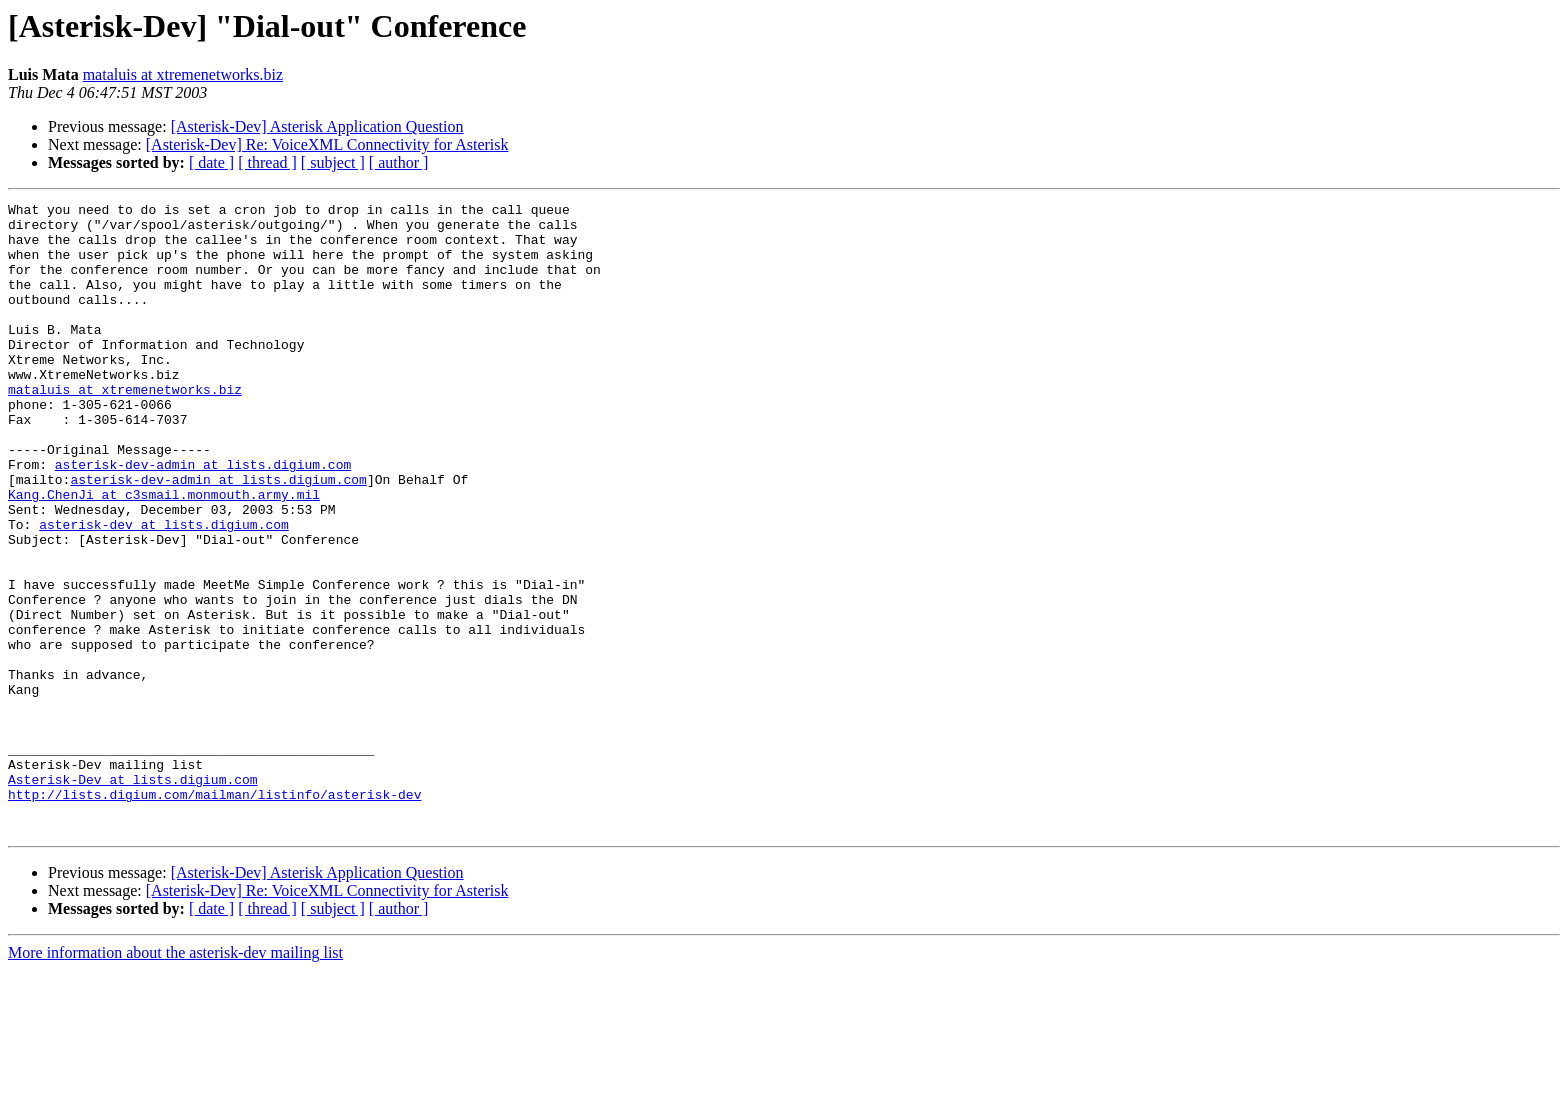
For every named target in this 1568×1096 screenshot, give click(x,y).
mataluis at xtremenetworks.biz (183, 74)
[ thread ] (267, 162)
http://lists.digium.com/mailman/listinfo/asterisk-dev (214, 914)
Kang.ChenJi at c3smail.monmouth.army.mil (164, 554)
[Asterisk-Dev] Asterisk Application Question (317, 126)
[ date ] (211, 162)
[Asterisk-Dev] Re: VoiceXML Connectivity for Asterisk (327, 144)
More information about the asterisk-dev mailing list (175, 1078)
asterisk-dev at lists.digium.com (164, 590)
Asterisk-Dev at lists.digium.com (133, 896)
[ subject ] (333, 162)
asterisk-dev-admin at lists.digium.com (203, 518)
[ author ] (399, 162)
